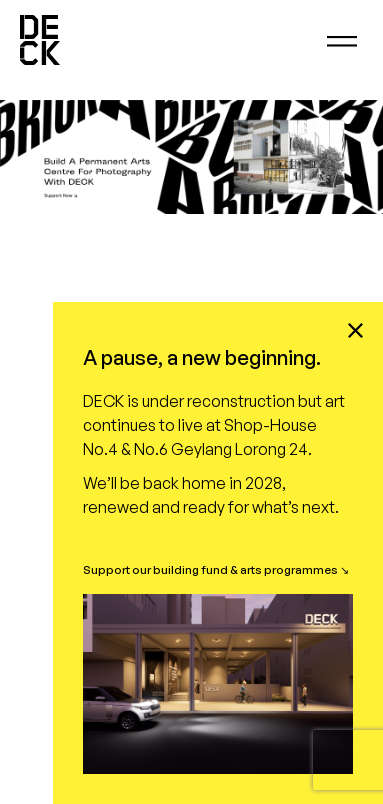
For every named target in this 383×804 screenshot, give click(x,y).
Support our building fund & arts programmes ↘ (216, 569)
